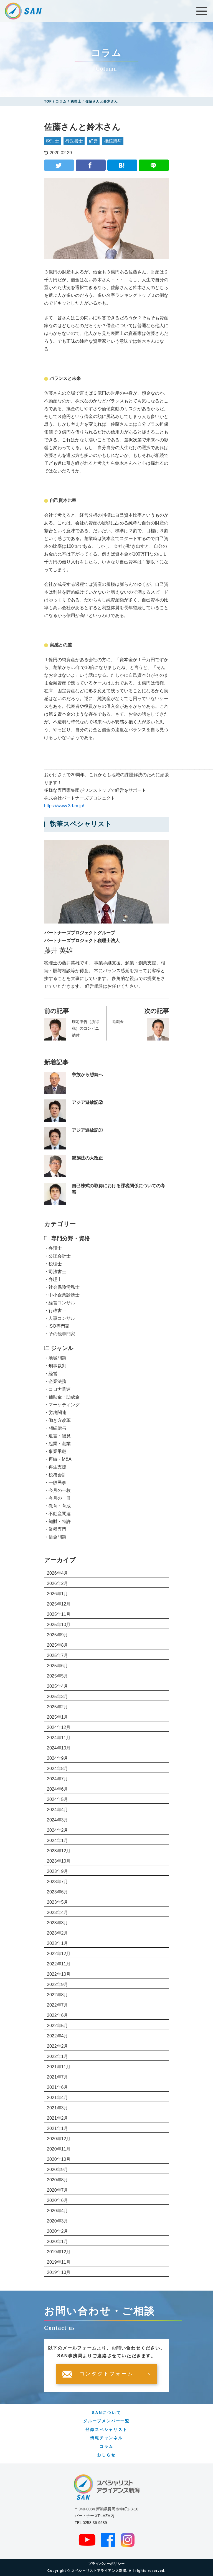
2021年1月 (57, 2128)
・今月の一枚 (57, 1490)
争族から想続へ (87, 1074)
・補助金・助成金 (62, 1397)
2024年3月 (57, 1820)
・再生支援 (55, 1467)
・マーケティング (62, 1404)
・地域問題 (55, 1358)
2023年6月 (57, 1892)
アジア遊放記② (87, 1102)
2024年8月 (57, 1768)
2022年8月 (57, 1994)
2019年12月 (58, 2251)
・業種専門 (55, 1529)
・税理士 (53, 1263)
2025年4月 (57, 1686)
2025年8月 (57, 1645)
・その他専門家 (59, 1333)
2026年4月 (57, 1573)
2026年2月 (57, 1583)
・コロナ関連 (57, 1389)
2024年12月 (58, 1727)
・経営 (50, 1373)
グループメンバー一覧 (106, 2421)
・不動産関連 (57, 1513)
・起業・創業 (57, 1443)
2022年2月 (57, 2046)
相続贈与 (113, 141)
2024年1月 (57, 1840)
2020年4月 (57, 2210)
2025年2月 (57, 1706)
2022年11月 (58, 1964)
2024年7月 (57, 1778)
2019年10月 (58, 2272)
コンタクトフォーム (106, 2374)
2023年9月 (57, 1871)
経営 (93, 141)
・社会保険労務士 (62, 1287)
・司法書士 (55, 1271)
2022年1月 (57, 2056)
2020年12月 (58, 2138)
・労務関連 (55, 1412)
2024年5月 (57, 1799)
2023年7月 (57, 1881)
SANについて (106, 2412)
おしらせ (106, 2455)
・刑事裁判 (55, 1365)
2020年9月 (57, 2169)
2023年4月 (57, 1912)
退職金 (118, 1021)
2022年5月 (57, 2025)
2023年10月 (58, 1861)
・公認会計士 (57, 1256)
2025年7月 (57, 1655)
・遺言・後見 (57, 1435)
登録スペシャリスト (106, 2429)
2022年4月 (57, 2036)
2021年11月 (58, 2066)
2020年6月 (57, 2200)
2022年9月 (57, 1984)
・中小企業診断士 (62, 1295)
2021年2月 (57, 2118)
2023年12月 (58, 1850)
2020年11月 (58, 2149)
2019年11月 (58, 2262)
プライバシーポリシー (106, 2564)
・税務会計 (55, 1474)
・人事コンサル (59, 1318)
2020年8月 (57, 2179)
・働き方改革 (57, 1420)
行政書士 (74, 141)
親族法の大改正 (87, 1158)
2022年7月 (57, 2005)
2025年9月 (57, 1634)
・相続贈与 (55, 1428)
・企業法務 (55, 1381)
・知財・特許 (57, 1521)
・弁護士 (53, 1248)
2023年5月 (57, 1902)
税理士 (52, 141)
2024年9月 (57, 1758)
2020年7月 (57, 2190)
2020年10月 (58, 2159)
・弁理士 (53, 1279)
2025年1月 (57, 1717)
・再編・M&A (58, 1459)
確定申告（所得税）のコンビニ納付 (85, 1028)
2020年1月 (57, 2241)
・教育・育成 (57, 1506)
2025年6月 (57, 1665)
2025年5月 (57, 1676)
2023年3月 (57, 1922)
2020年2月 (57, 2231)
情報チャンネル (106, 2438)
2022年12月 (58, 1953)
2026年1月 (57, 1593)
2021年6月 (57, 2087)
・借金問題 (55, 1537)
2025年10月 (58, 1624)
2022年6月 (57, 2015)
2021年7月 (57, 2077)
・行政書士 (55, 1310)
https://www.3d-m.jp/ (64, 805)
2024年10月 (58, 1748)
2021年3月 (57, 2107)
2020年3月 (57, 2221)
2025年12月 (58, 1604)
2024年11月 (58, 1737)
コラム (106, 2446)
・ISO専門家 (57, 1326)
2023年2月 (57, 1933)
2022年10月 (58, 1974)
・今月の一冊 (57, 1498)
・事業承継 (55, 1451)
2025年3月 (57, 1696)
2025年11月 (58, 1614)
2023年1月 (57, 1943)
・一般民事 (55, 1482)
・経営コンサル (59, 1302)
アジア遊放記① (87, 1130)
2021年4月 (57, 2097)
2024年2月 (57, 1830)
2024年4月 (57, 1809)
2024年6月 (57, 1789)
